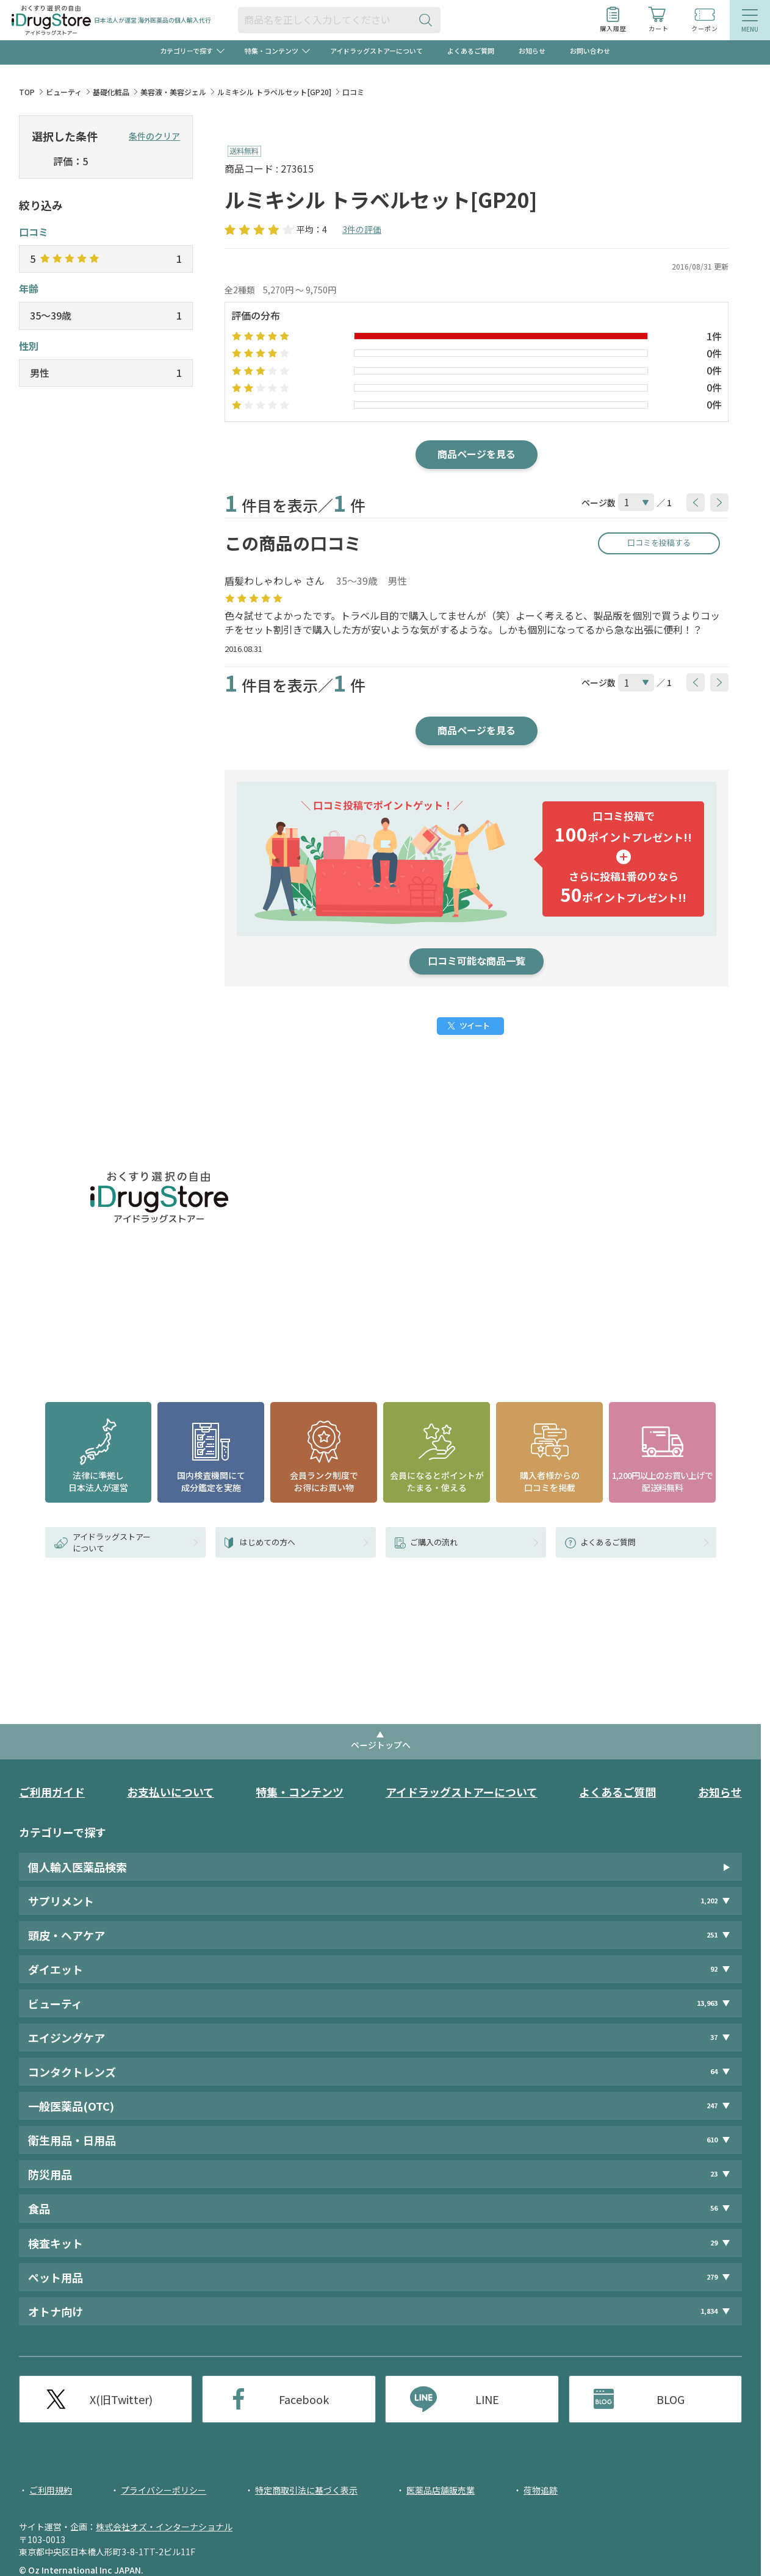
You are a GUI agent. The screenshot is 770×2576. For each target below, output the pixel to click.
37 (714, 2037)
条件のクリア (154, 136)
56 (714, 2208)
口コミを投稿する (659, 542)
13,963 (707, 2003)
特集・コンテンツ (300, 1792)
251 (712, 1934)
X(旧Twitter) (121, 2399)
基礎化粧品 (111, 92)
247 (712, 2105)
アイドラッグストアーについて (376, 50)
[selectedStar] (39, 162)
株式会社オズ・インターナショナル (164, 2527)
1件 (714, 336)
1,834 (709, 2311)
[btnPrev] (695, 502)
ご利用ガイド (52, 1792)
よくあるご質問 (470, 50)
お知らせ (532, 50)
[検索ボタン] (428, 20)
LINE (487, 2399)
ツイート (474, 1025)
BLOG (671, 2399)
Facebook (304, 2399)
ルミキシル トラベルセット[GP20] (274, 92)
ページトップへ (381, 1745)
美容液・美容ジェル (173, 92)
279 (712, 2276)
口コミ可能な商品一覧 (476, 960)
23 (714, 2173)
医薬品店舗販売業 (440, 2490)
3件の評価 (361, 229)
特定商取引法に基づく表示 (306, 2490)
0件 (714, 353)
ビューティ (64, 92)
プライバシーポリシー (163, 2490)
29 (714, 2242)
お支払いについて (170, 1792)
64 (714, 2071)
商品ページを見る (476, 453)
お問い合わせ (590, 50)
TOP (27, 92)
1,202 (709, 1900)
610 (712, 2139)
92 (714, 1968)
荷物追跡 (541, 2490)
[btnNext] (719, 502)
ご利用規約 (50, 2490)
